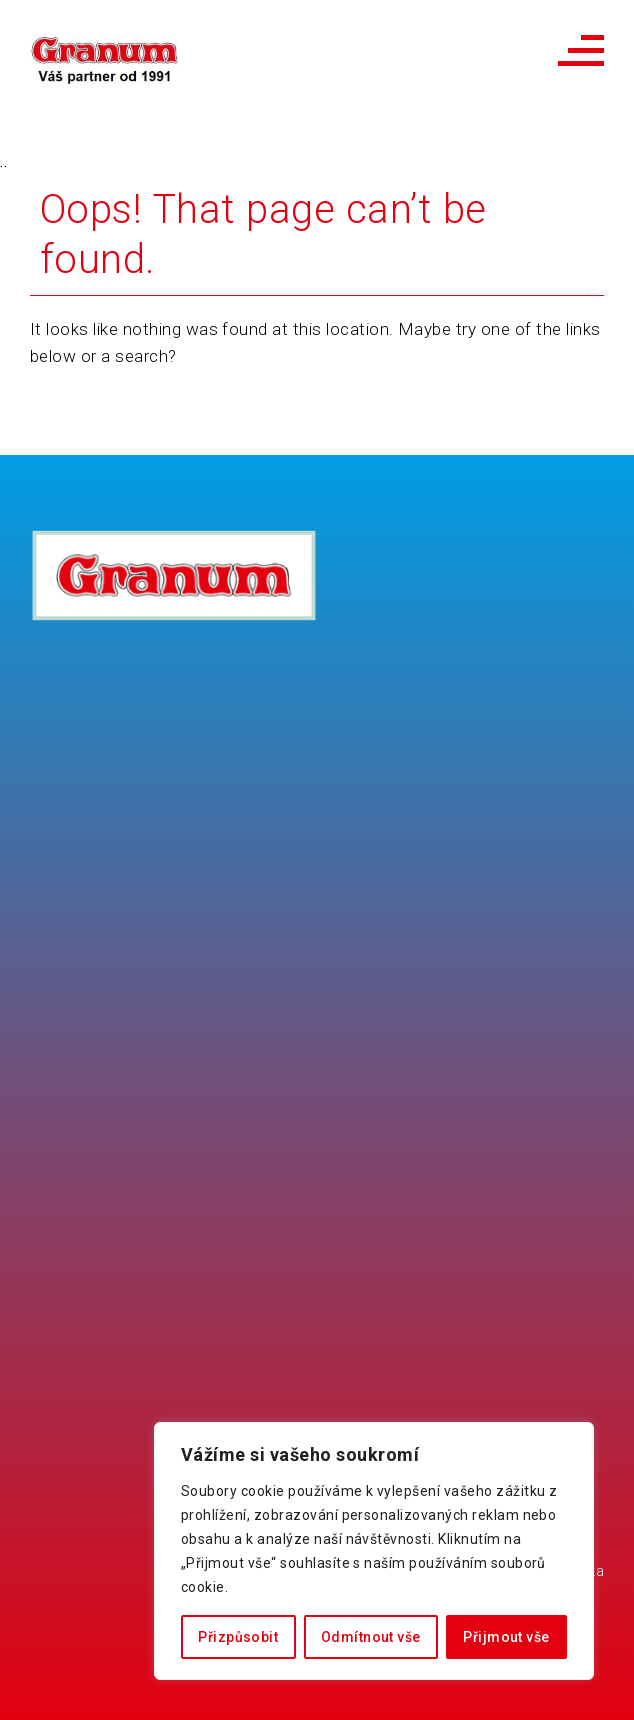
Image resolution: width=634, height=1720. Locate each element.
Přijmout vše (506, 1637)
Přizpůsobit (238, 1637)
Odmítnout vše (370, 1637)
